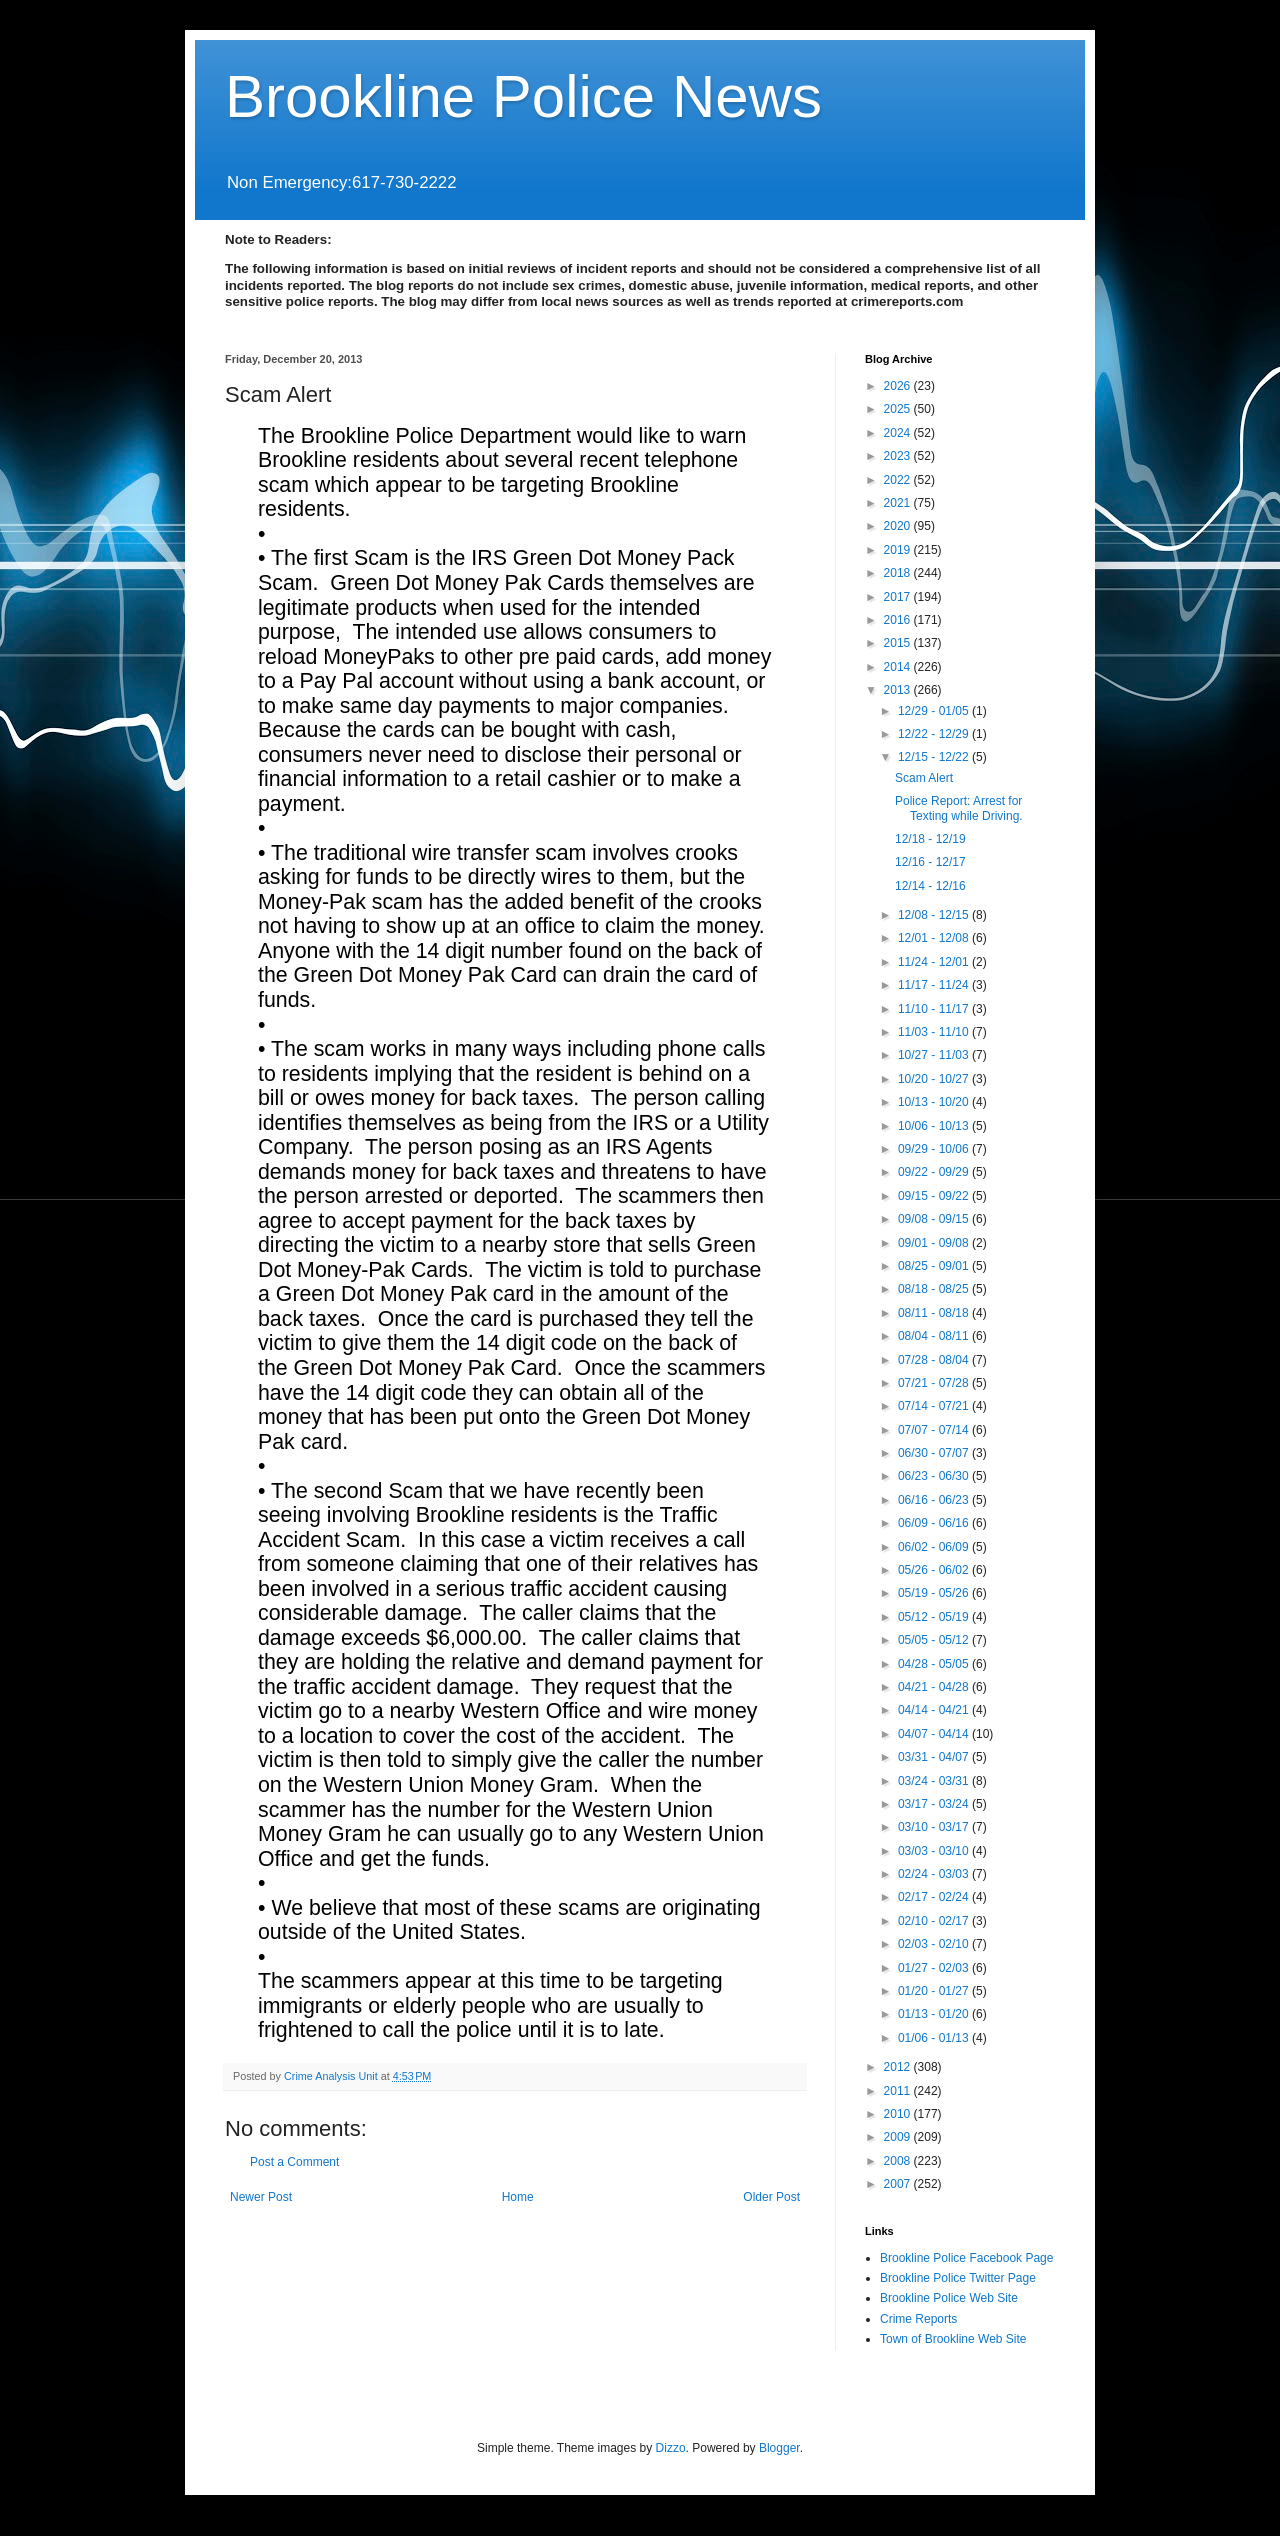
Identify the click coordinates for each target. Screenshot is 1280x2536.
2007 (899, 2184)
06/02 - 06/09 (935, 1547)
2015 (899, 643)
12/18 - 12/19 (930, 839)
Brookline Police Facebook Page (966, 2258)
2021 (899, 503)
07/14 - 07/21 (935, 1406)
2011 (899, 2091)
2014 (899, 667)
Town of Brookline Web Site (953, 2339)
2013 (899, 690)
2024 (899, 433)
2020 (899, 526)
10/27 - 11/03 (935, 1055)
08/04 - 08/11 (935, 1336)
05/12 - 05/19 (935, 1617)
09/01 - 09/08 (935, 1243)
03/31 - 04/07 (935, 1757)
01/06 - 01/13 (935, 2038)
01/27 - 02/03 (935, 1968)
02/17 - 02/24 (935, 1897)
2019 (899, 550)
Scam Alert (924, 778)
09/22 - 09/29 (935, 1172)
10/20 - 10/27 (935, 1079)
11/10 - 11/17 (935, 1009)
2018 (899, 573)
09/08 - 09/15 (935, 1219)
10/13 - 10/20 (935, 1102)
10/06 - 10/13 (935, 1126)
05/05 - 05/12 (935, 1640)
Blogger (779, 2448)
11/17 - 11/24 (935, 985)
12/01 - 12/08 (935, 938)
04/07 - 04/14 (935, 1734)
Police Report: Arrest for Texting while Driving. (959, 808)
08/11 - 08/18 (935, 1313)
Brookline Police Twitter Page (958, 2278)
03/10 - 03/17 (935, 1827)
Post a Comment (294, 2162)
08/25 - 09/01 (935, 1266)
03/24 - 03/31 (935, 1781)
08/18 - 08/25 (935, 1289)
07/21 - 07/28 (935, 1383)
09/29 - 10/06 (935, 1149)
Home (518, 2197)
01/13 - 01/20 (935, 2014)
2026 (899, 386)
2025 (899, 409)
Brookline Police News (523, 96)
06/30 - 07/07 (935, 1453)
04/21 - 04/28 (935, 1687)
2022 (899, 480)
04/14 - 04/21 (935, 1710)
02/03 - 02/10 (935, 1944)
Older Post (771, 2197)
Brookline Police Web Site (949, 2298)
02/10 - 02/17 (935, 1921)
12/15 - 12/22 (935, 757)
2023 (899, 456)
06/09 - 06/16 (935, 1523)
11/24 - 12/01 (935, 962)
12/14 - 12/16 (930, 886)
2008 (899, 2161)
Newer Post (261, 2197)
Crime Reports (918, 2319)
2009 (899, 2137)
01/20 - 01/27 (935, 1991)
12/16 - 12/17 (930, 862)
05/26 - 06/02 (935, 1570)
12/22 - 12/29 (935, 734)
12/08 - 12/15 (935, 915)
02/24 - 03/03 (935, 1874)
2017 (899, 597)
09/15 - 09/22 (935, 1196)
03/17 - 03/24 (935, 1804)
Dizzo (671, 2448)
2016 (899, 620)
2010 (899, 2114)
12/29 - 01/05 (935, 711)
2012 (899, 2067)
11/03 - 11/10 (935, 1032)
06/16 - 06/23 (935, 1500)
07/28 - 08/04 (935, 1360)
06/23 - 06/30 (935, 1476)
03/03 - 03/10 (935, 1851)
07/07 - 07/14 (935, 1430)
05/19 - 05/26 (935, 1593)
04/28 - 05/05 (935, 1664)
